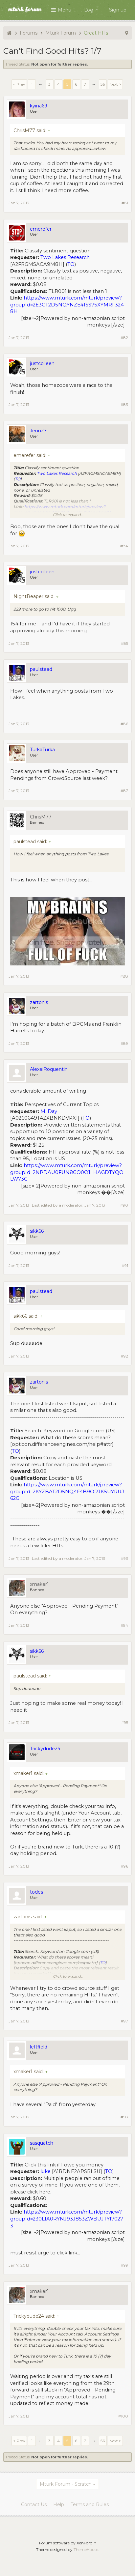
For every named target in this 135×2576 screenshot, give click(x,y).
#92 (124, 1356)
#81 (125, 202)
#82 (124, 337)
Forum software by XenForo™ (67, 2542)
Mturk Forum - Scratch (66, 2484)
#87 (124, 790)
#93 (124, 1558)
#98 (124, 2116)
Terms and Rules (90, 2504)
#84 (124, 545)
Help (58, 2504)
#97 (124, 2020)
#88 (124, 976)
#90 (124, 1205)
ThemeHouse (86, 2549)
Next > (115, 84)
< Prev (19, 84)
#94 (124, 1625)
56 (103, 84)
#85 (124, 643)
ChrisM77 (41, 817)
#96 (124, 1866)
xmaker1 (39, 1584)
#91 (125, 1265)
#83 (124, 404)
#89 (124, 1043)
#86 (124, 723)
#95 (124, 1722)
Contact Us (34, 2504)
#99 (124, 2265)
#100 (123, 2416)
